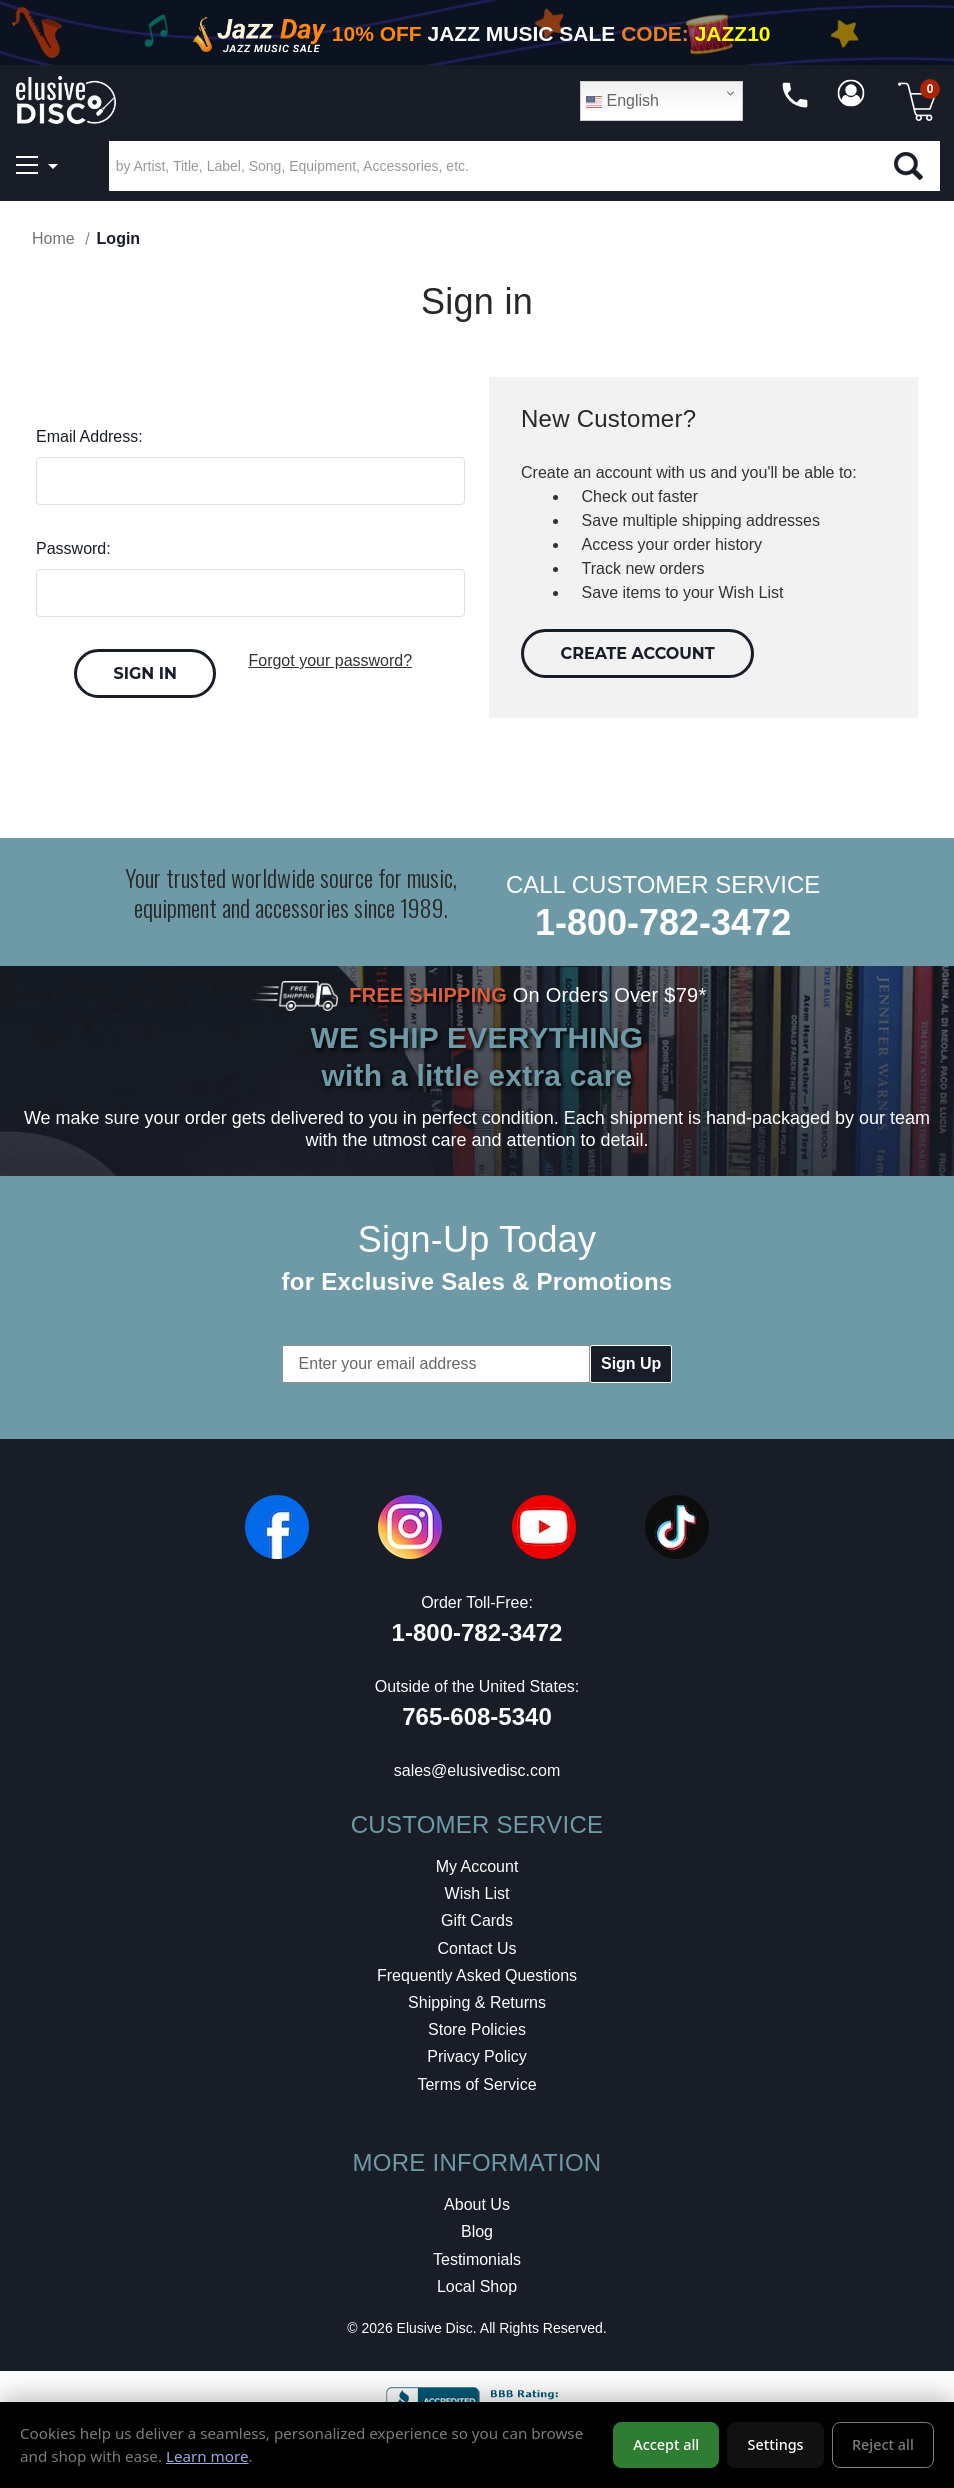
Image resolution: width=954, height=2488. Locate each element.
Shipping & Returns (477, 2002)
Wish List (477, 1893)
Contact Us (476, 1948)
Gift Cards (477, 1920)
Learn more (207, 2456)
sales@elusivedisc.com (477, 1770)
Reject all (883, 2444)
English (622, 101)
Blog (477, 2231)
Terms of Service (476, 2084)
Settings (776, 2444)
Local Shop (477, 2286)
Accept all (666, 2444)
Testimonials (477, 2259)
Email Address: (89, 436)
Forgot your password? (330, 660)
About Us (477, 2204)
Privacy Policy (477, 2056)
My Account (477, 1866)
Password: (73, 548)
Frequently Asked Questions (477, 1975)
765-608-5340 (476, 1716)
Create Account (638, 653)
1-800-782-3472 (663, 922)
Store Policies (477, 2029)
